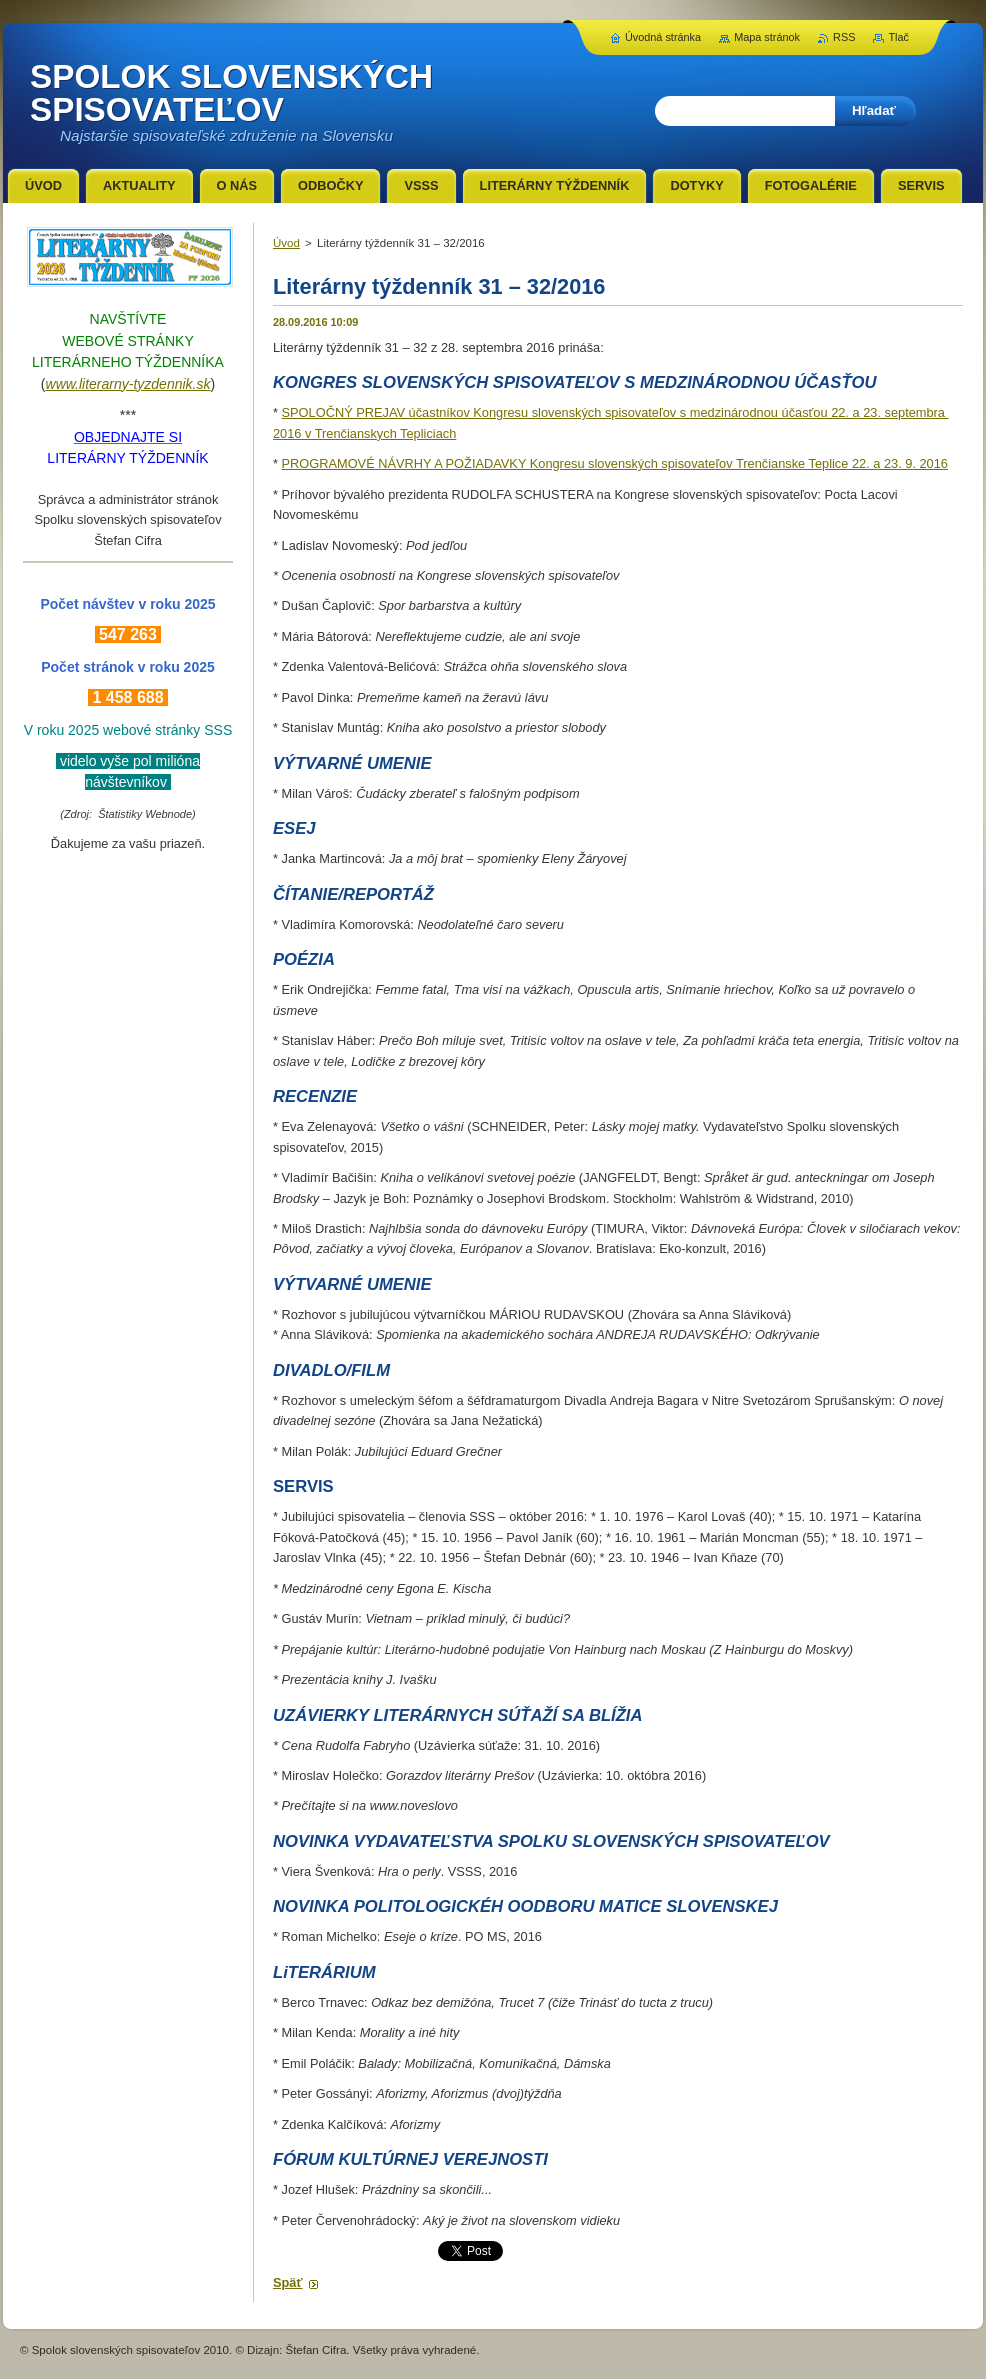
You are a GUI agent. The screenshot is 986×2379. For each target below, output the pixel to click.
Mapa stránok (767, 37)
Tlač (898, 37)
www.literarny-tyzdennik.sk (128, 384)
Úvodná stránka (663, 37)
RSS (844, 37)
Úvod (286, 243)
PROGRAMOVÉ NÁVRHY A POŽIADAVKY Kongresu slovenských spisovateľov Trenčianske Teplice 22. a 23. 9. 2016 (615, 463)
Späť (288, 2282)
